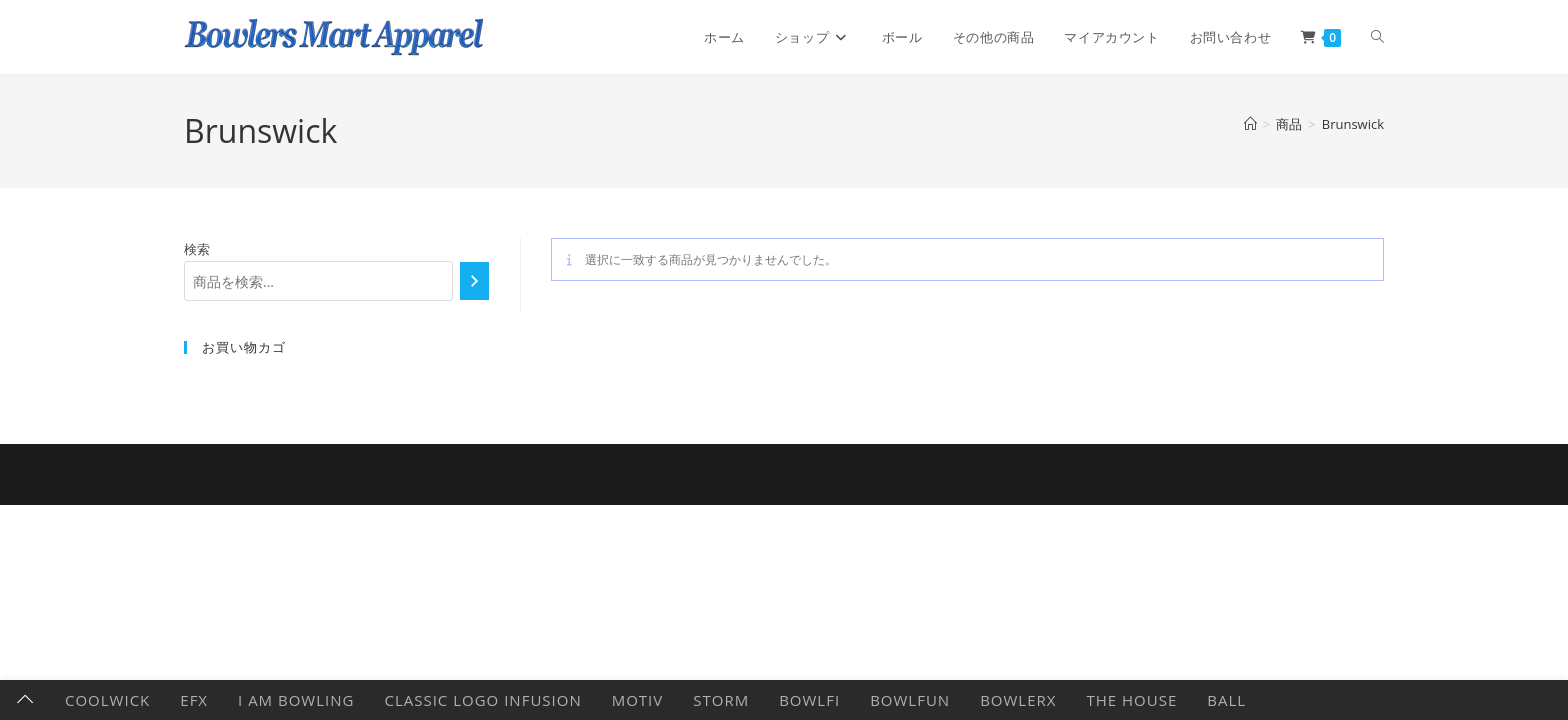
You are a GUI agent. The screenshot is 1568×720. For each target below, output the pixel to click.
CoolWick (107, 700)
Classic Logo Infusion (482, 700)
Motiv (638, 700)
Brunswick (1353, 124)
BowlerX (1018, 700)
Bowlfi (809, 700)
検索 (197, 249)
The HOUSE (1131, 700)
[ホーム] (1250, 124)
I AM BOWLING (296, 700)
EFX (194, 700)
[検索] (474, 281)
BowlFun (910, 700)
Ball (1226, 700)
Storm (721, 700)
